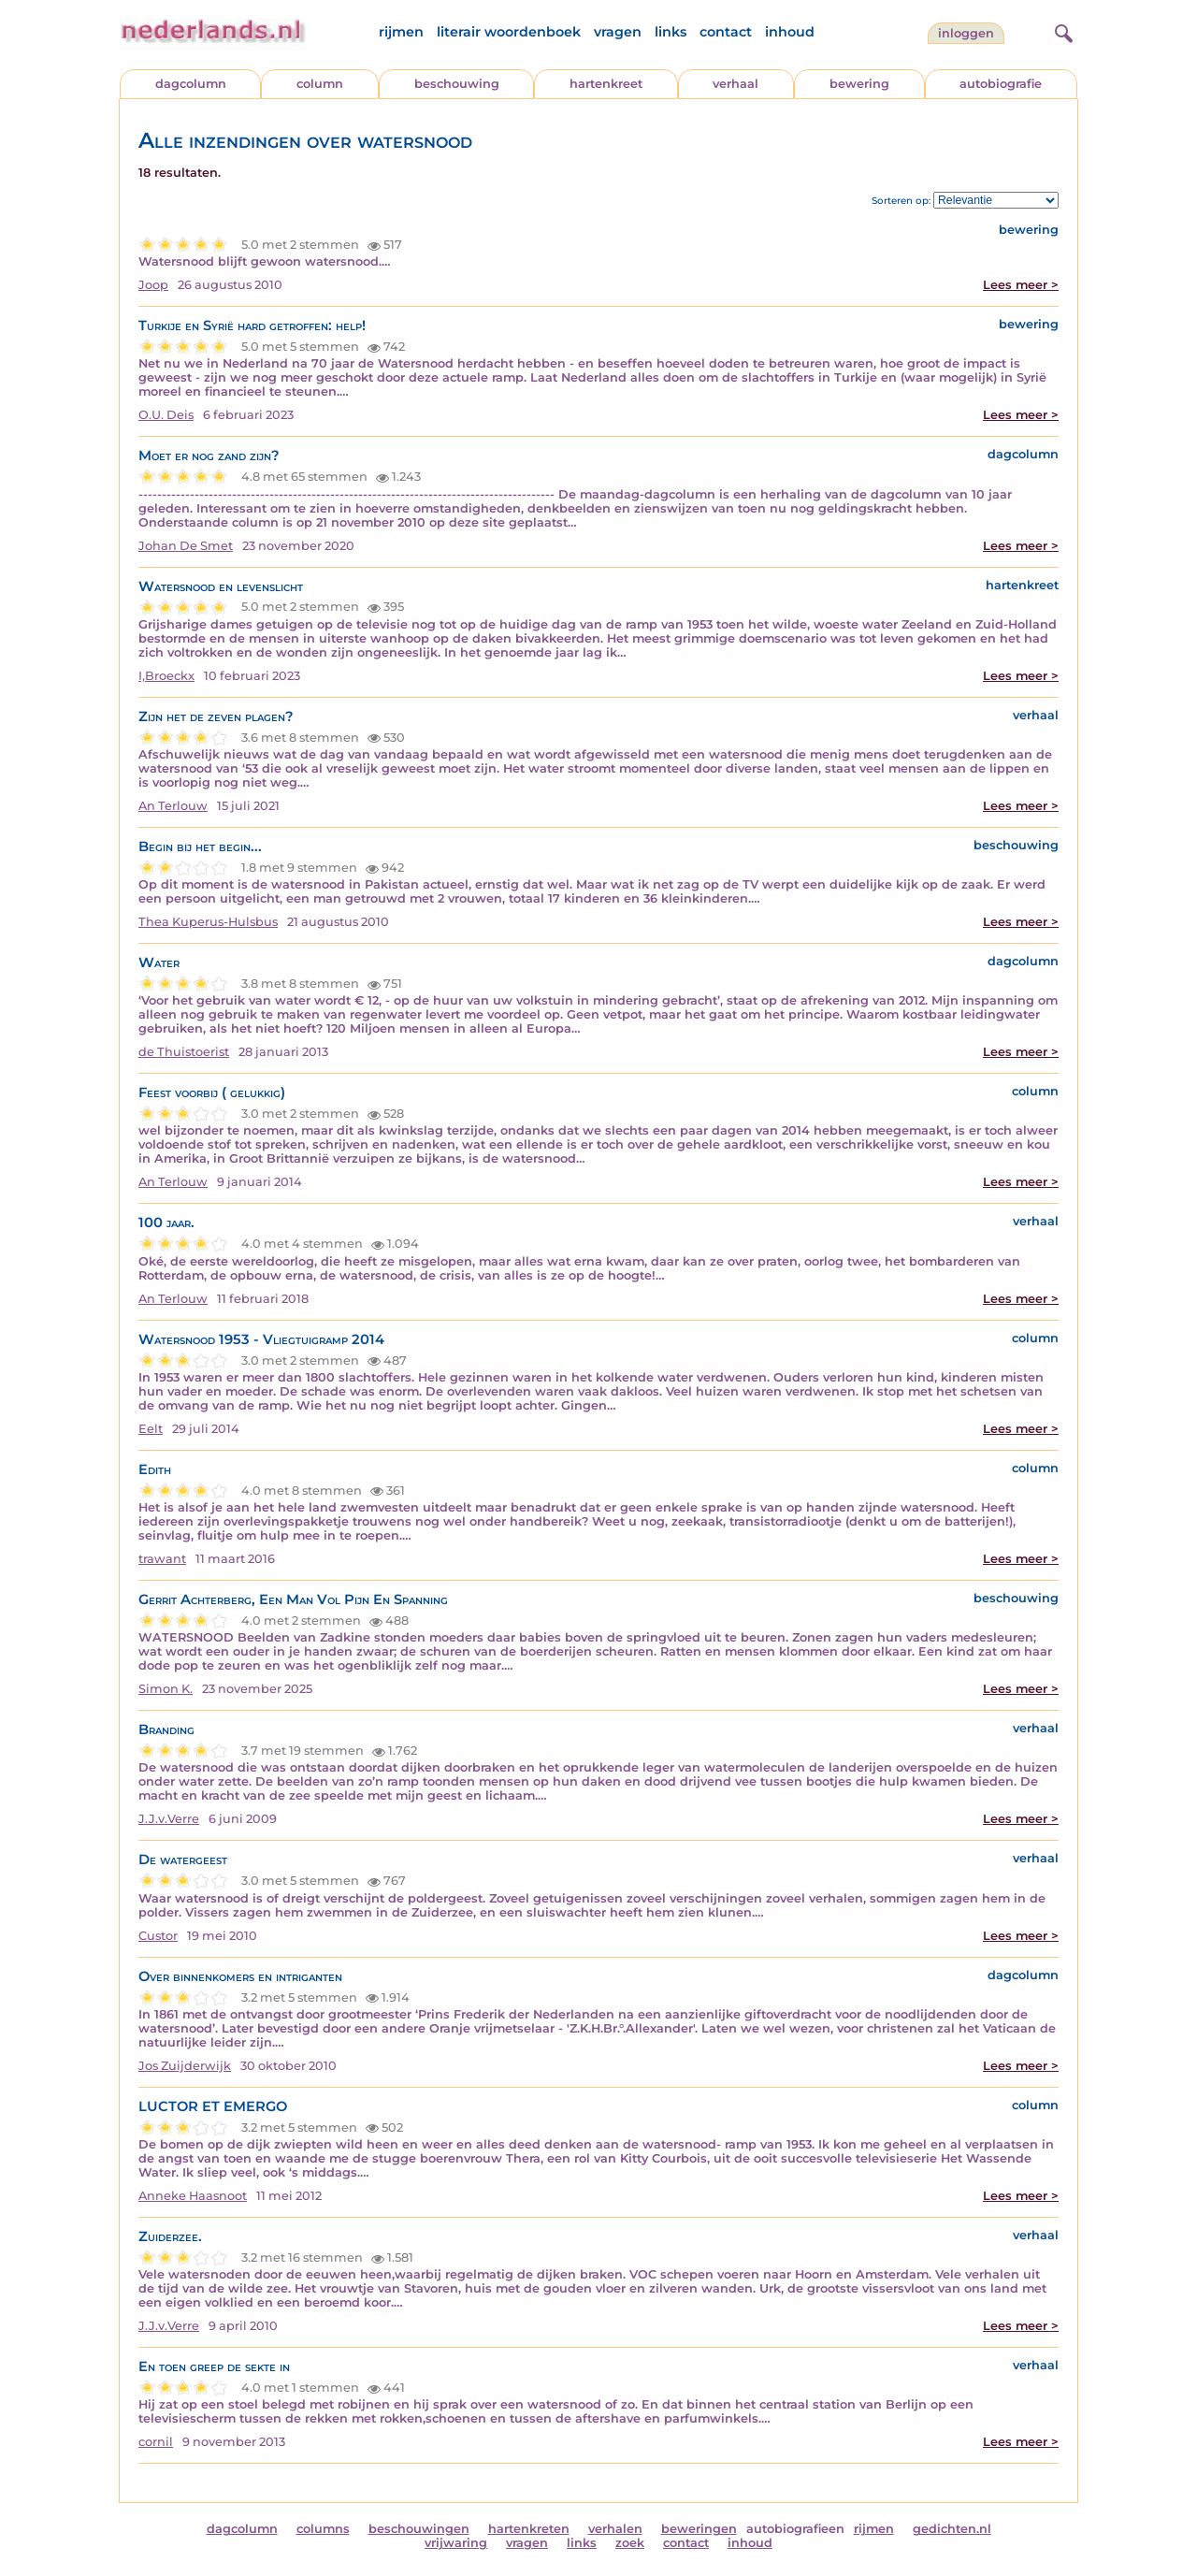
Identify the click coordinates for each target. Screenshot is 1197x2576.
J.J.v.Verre (168, 1819)
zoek (629, 2543)
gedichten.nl (952, 2529)
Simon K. (165, 1689)
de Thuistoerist (183, 1052)
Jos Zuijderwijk (184, 2066)
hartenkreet (606, 84)
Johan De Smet (185, 546)
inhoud (790, 31)
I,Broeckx (166, 676)
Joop (153, 285)
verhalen (615, 2529)
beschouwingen (418, 2529)
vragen (618, 31)
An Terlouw (173, 806)
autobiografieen (795, 2529)
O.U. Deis (166, 415)
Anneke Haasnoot (192, 2196)
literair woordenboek (509, 31)
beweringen (699, 2529)
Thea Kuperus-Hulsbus (208, 922)
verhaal (735, 84)
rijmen (401, 31)
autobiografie (1000, 84)
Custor (158, 1936)
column (319, 84)
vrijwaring (456, 2543)
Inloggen (966, 33)
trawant (162, 1559)
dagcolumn (190, 84)
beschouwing (456, 84)
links (670, 31)
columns (323, 2529)
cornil (155, 2442)
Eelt (150, 1429)
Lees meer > (1021, 285)
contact (725, 31)
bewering (859, 84)
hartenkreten (529, 2529)
